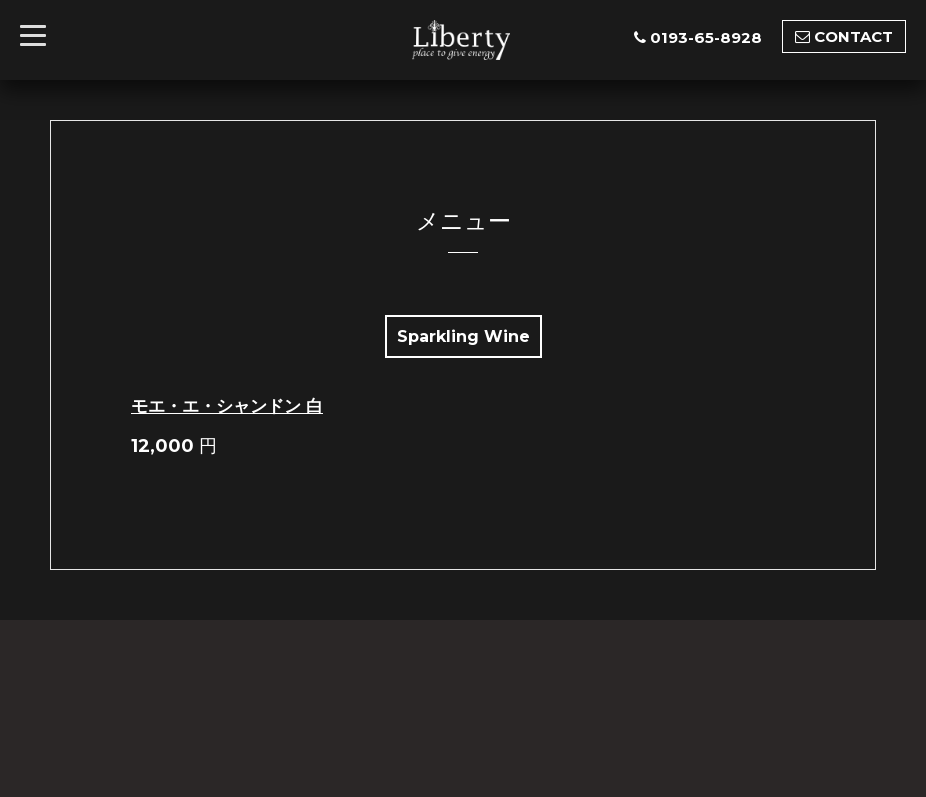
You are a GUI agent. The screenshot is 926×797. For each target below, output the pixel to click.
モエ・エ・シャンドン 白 (227, 406)
